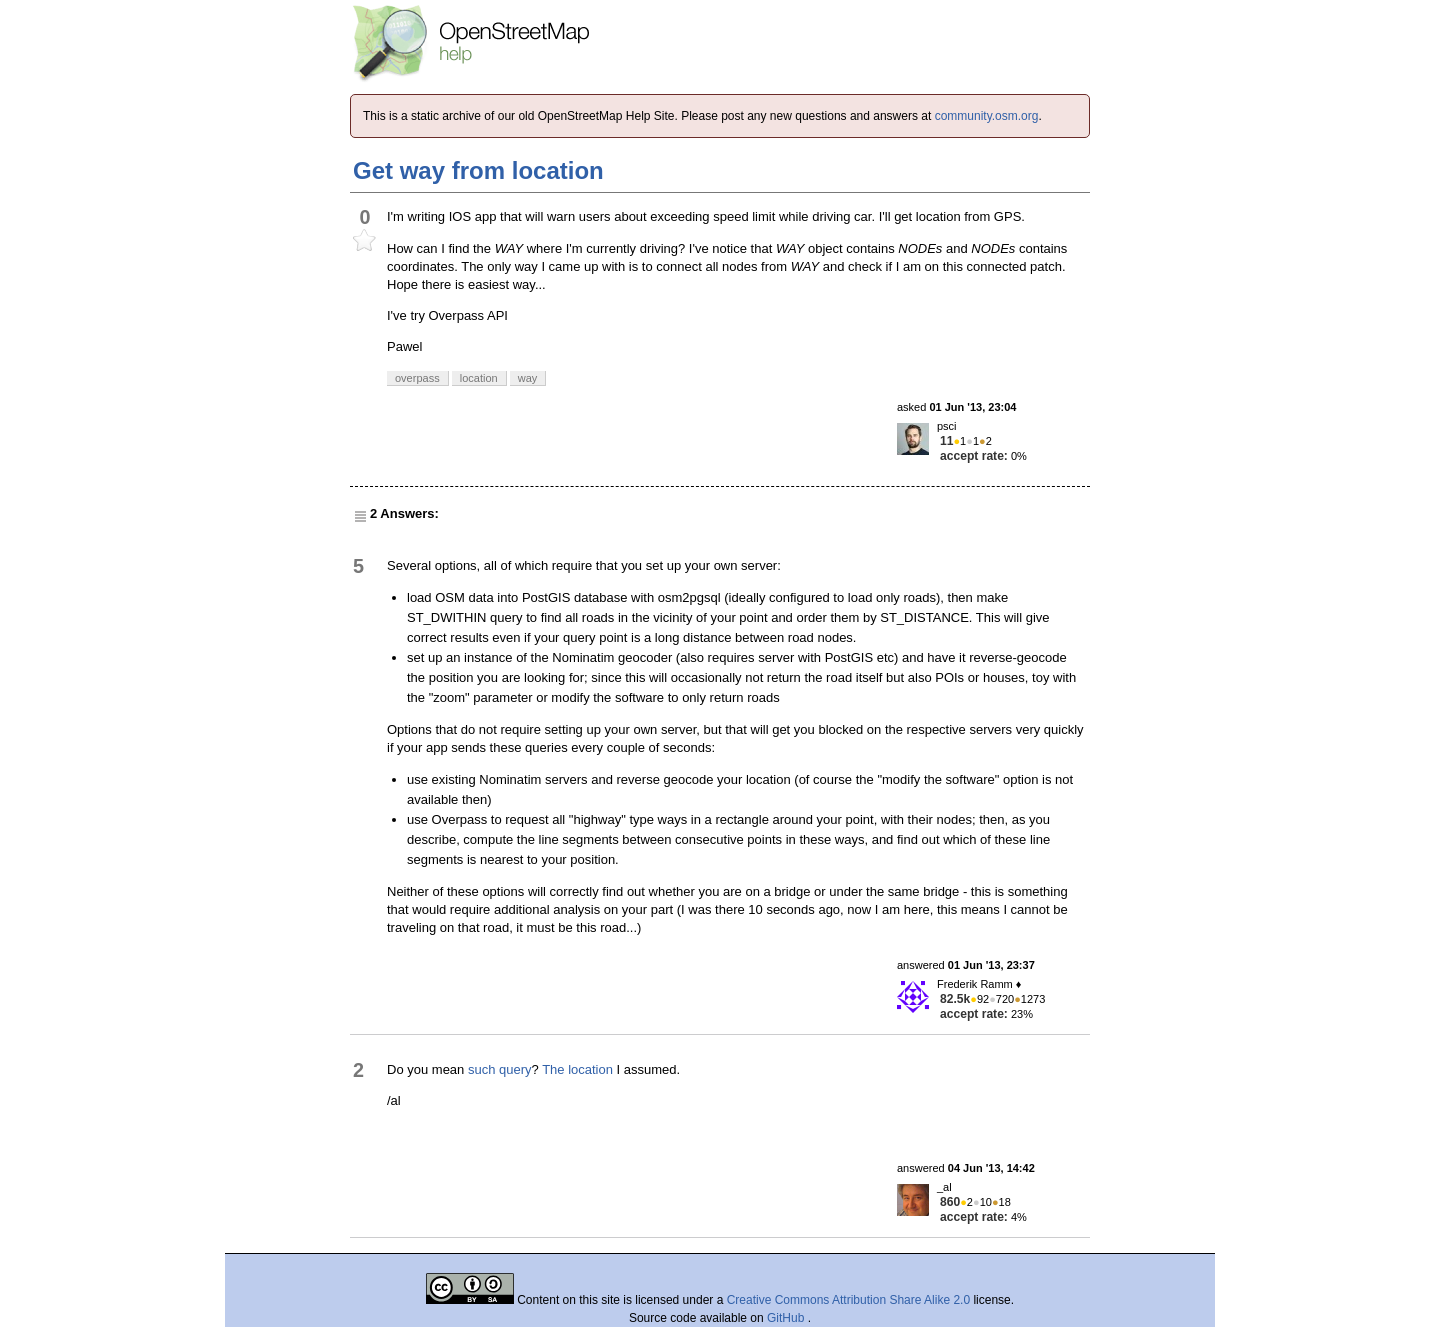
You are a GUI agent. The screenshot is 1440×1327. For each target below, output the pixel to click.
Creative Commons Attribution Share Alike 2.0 (848, 1300)
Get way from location (478, 170)
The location (577, 1069)
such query (500, 1069)
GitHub (787, 1318)
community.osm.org (987, 116)
